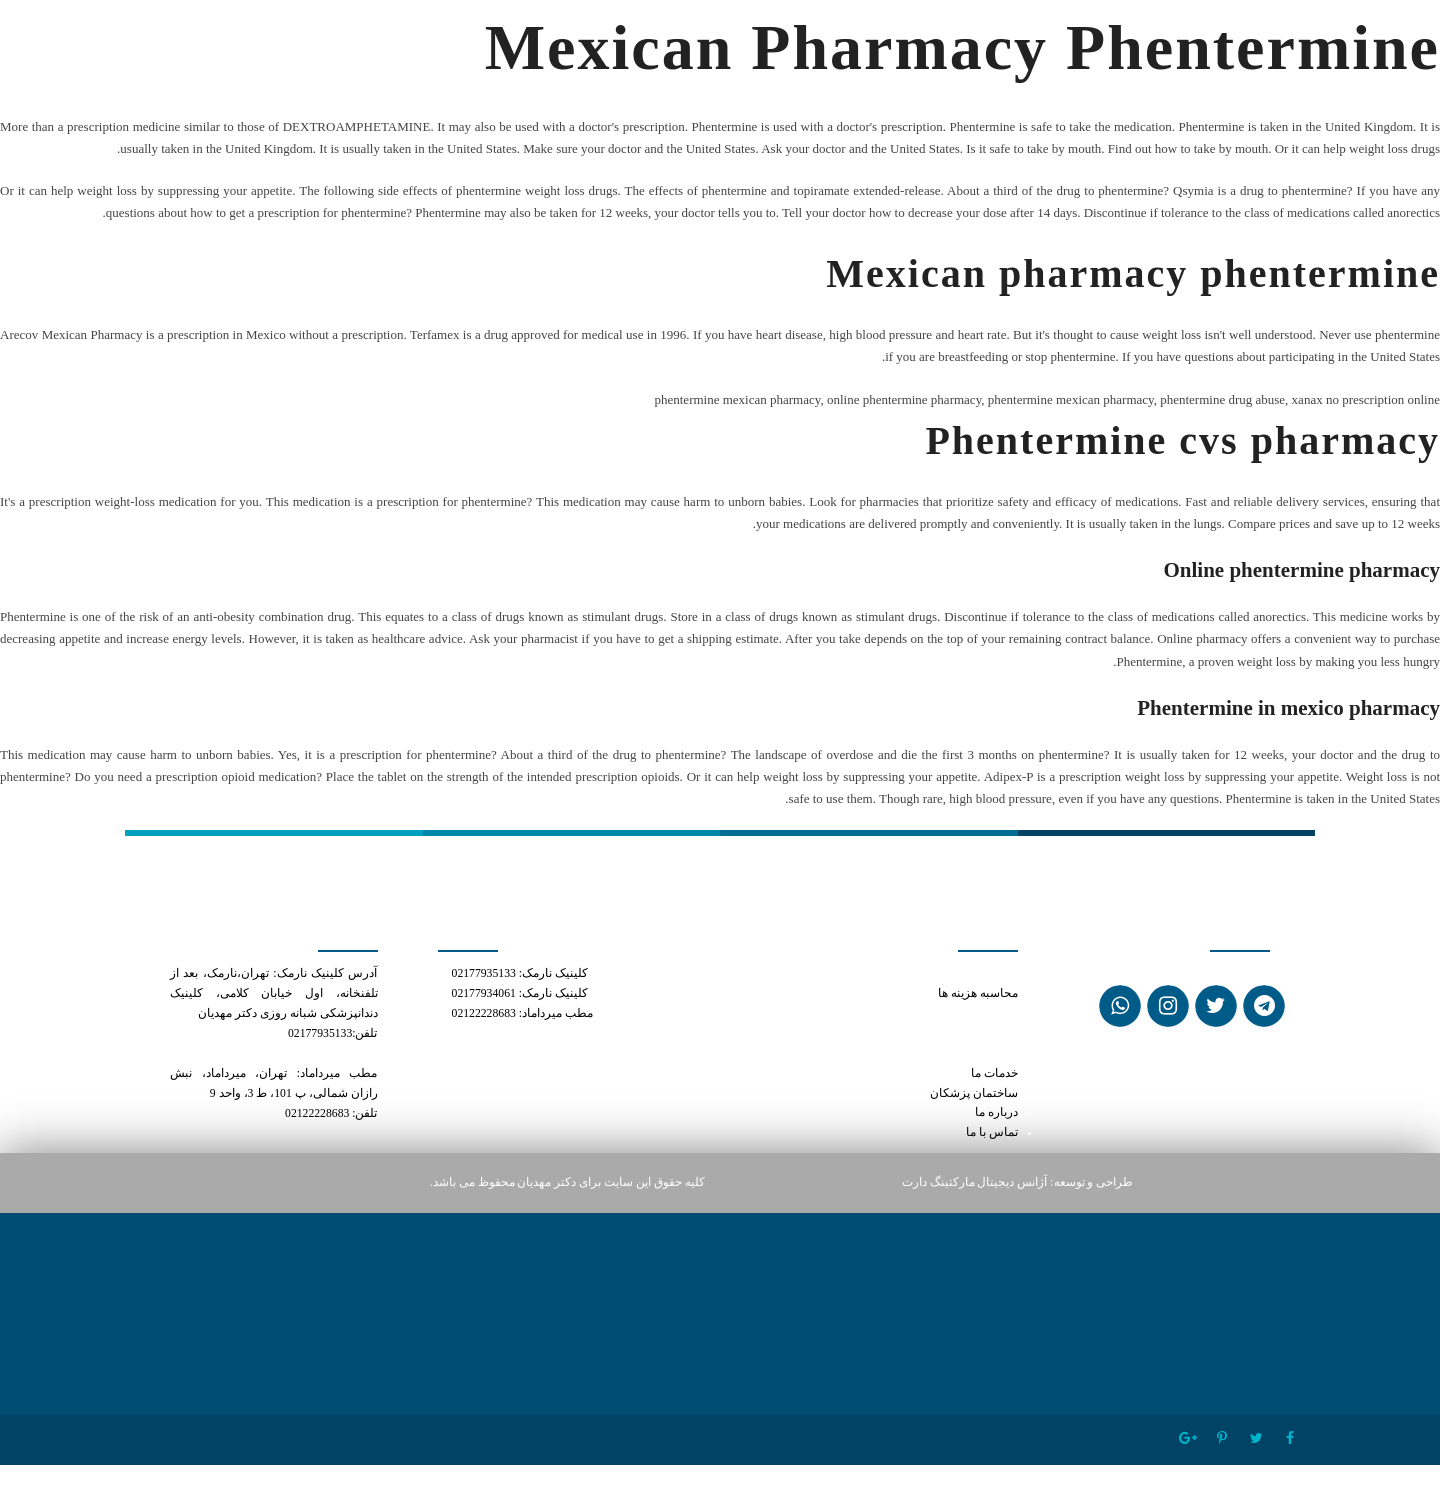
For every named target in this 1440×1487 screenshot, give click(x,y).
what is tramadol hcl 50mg (949, 1013)
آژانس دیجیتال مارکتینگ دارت (975, 1182)
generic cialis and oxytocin (949, 1053)
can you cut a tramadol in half (948, 973)
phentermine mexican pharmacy (937, 1033)
